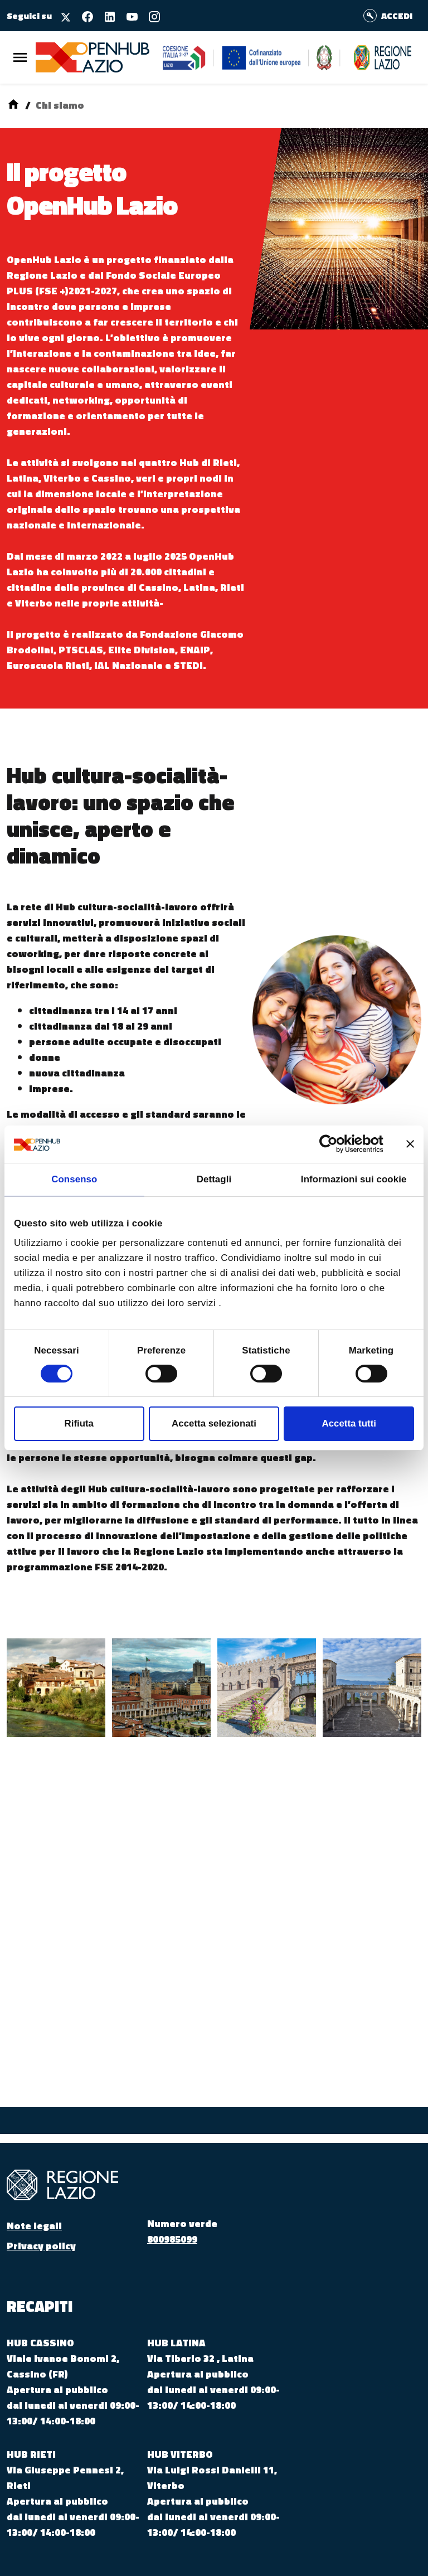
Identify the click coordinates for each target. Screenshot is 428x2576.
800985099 (172, 2239)
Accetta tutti (349, 1423)
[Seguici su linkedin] (105, 15)
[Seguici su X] (62, 15)
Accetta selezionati (214, 1423)
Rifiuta (79, 1423)
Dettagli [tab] (214, 1179)
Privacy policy (41, 2245)
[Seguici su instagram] (150, 15)
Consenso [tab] (74, 1179)
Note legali (34, 2225)
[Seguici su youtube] (127, 15)
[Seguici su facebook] (83, 15)
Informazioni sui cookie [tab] (354, 1179)
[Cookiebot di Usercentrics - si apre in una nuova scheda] (334, 1143)
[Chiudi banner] (410, 1144)
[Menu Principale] (20, 58)
